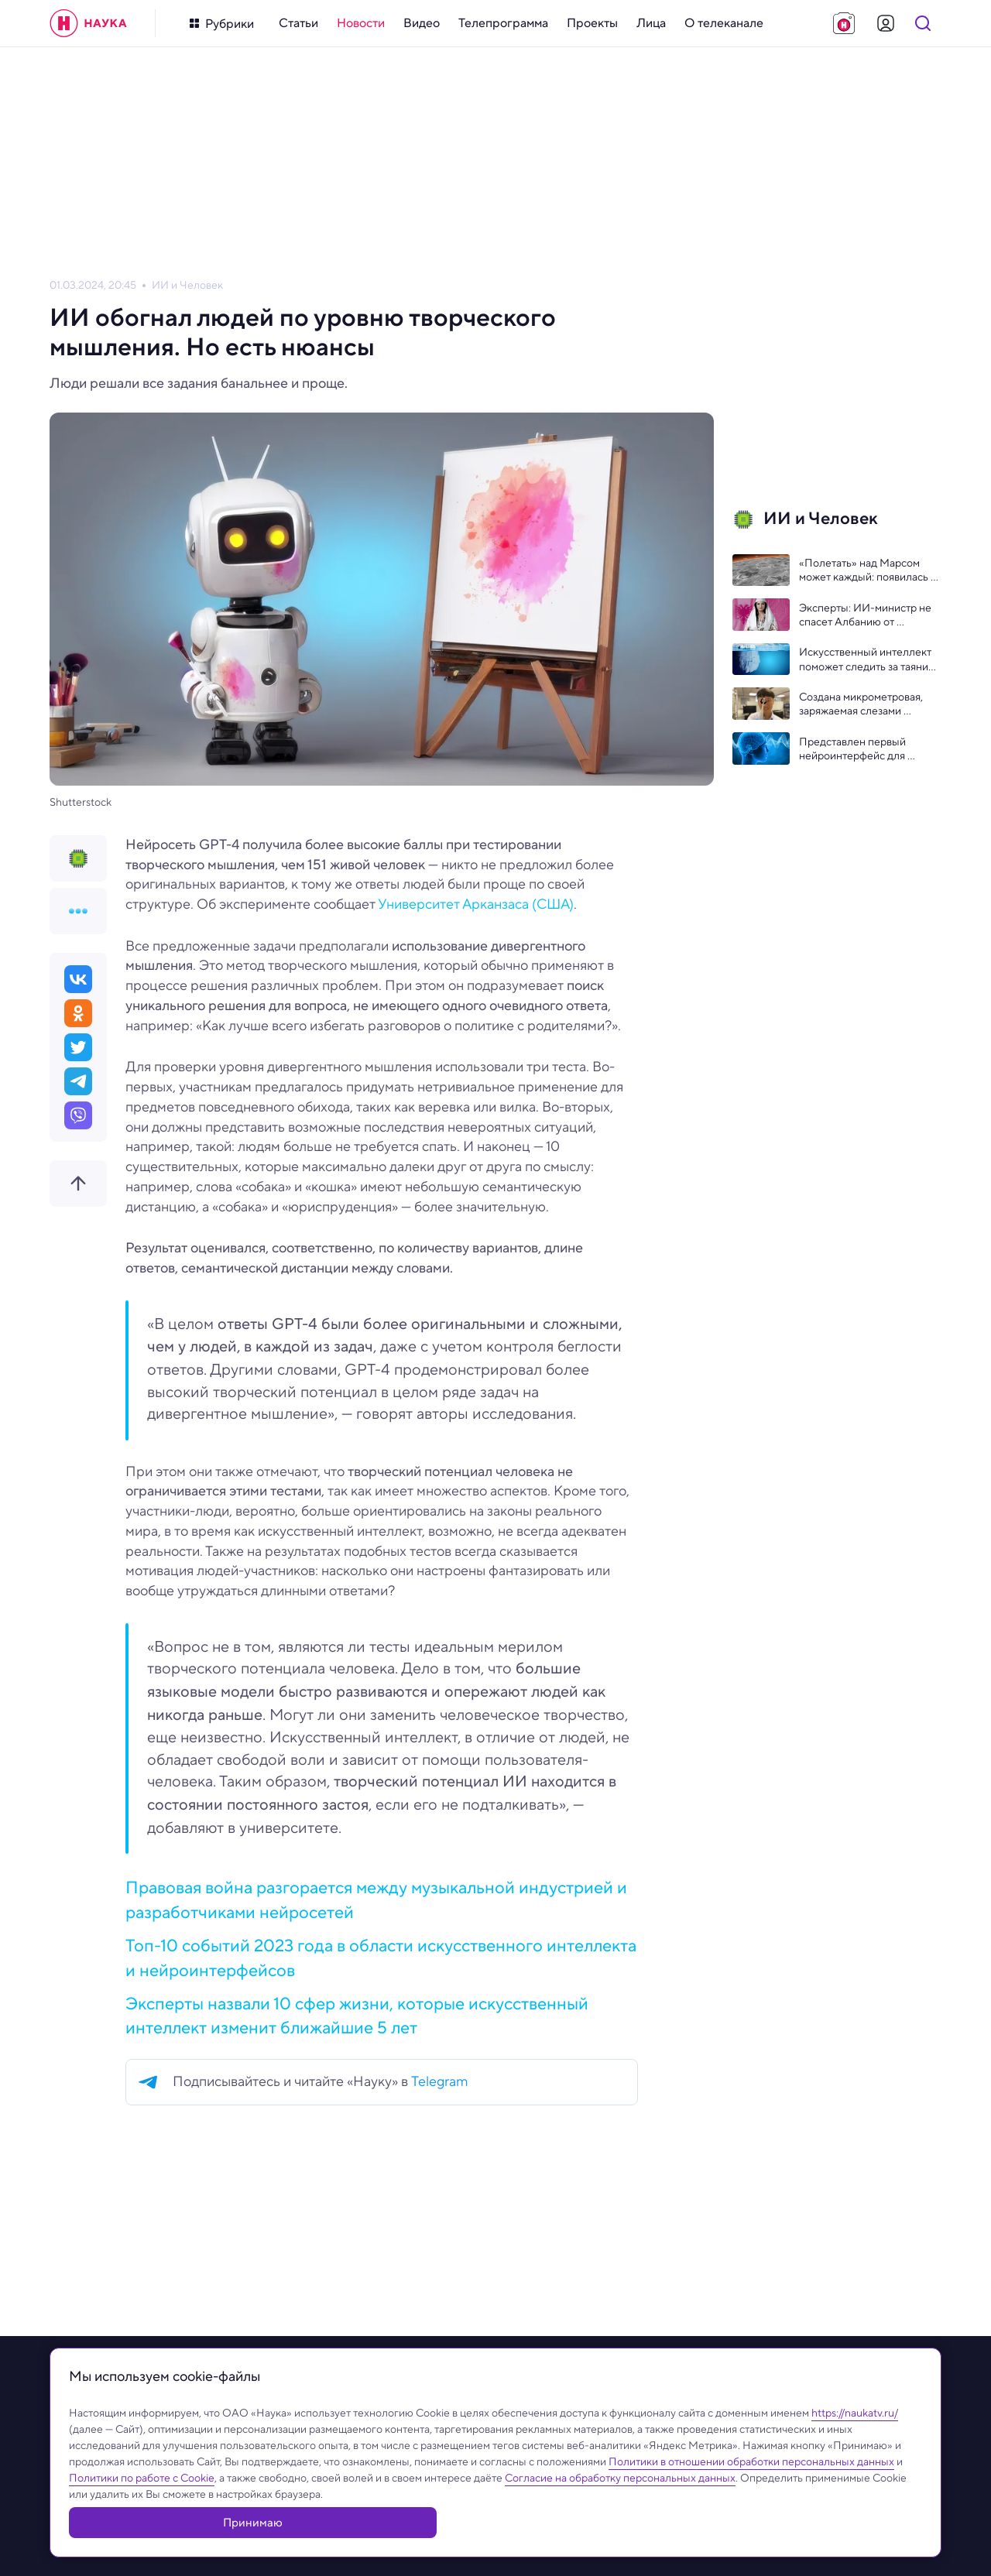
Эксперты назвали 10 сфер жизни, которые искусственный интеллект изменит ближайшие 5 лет (356, 2015)
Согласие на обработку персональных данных (620, 2513)
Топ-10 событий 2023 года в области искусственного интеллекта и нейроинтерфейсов (380, 1957)
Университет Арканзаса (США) (476, 904)
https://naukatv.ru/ (854, 2448)
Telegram (439, 2081)
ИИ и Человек (187, 285)
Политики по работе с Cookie (141, 2513)
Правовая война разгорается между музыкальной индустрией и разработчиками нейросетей (376, 1899)
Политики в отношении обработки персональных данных (751, 2497)
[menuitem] (298, 23)
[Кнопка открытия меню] (221, 23)
